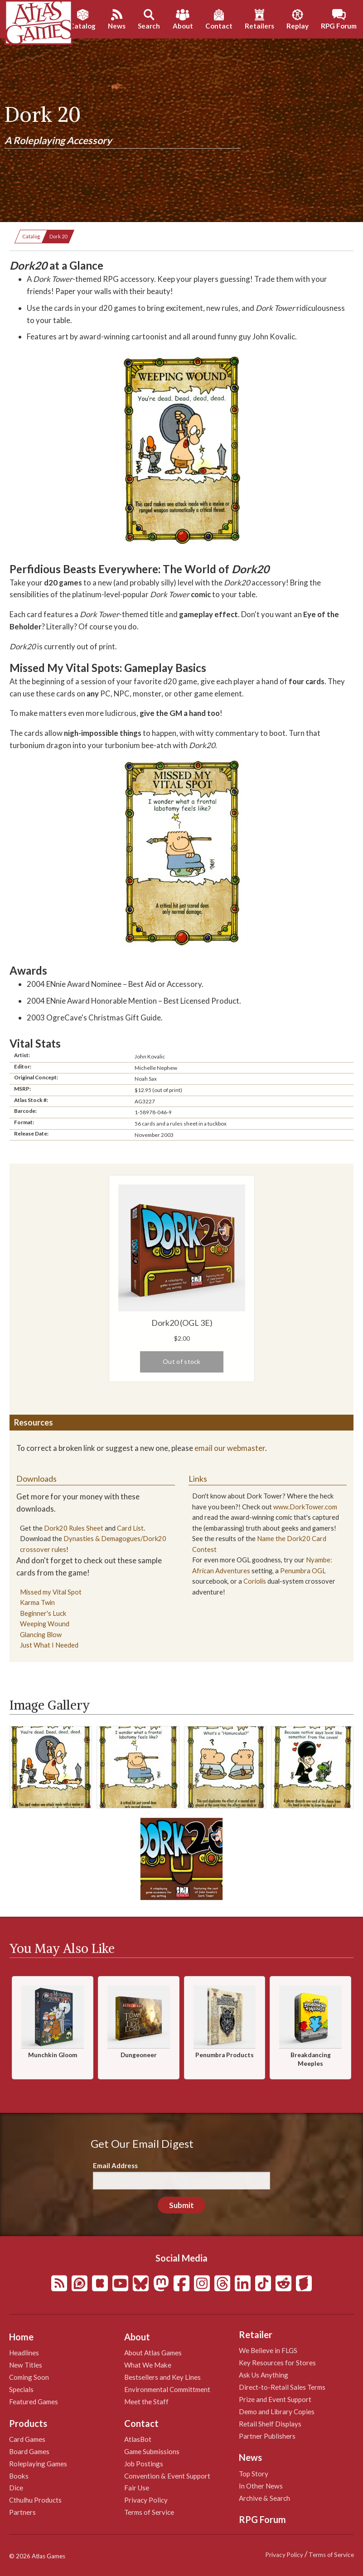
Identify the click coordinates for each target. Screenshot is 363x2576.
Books (19, 2476)
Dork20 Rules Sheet (73, 1528)
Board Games (29, 2451)
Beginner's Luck (43, 1613)
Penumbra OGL (303, 1571)
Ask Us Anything (263, 2375)
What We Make (147, 2365)
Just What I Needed (49, 1645)
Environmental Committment (167, 2389)
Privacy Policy (146, 2500)
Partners (22, 2512)
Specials (21, 2389)
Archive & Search (264, 2498)
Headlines (24, 2353)
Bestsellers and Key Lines (162, 2377)
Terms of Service (149, 2512)
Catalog (31, 236)
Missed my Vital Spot (51, 1592)
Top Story (253, 2474)
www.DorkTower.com (305, 1507)
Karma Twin (37, 1602)
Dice (16, 2488)
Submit (181, 2205)
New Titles (25, 2365)
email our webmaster (229, 1448)
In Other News (261, 2486)
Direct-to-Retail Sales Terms (282, 2387)
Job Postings (143, 2464)
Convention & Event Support (167, 2476)
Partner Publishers (267, 2436)
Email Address (115, 2165)
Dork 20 (58, 236)
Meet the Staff (146, 2401)
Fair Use (136, 2488)
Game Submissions (151, 2451)
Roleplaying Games (38, 2464)
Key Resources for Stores (277, 2363)
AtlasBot (137, 2439)
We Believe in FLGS (268, 2350)
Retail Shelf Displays (270, 2424)
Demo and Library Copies (277, 2411)
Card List (130, 1528)
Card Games (27, 2439)
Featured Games (33, 2401)
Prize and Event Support (275, 2399)
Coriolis (254, 1581)
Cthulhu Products (35, 2500)
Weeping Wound (44, 1624)
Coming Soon (29, 2377)
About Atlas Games (153, 2353)
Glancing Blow (41, 1634)
